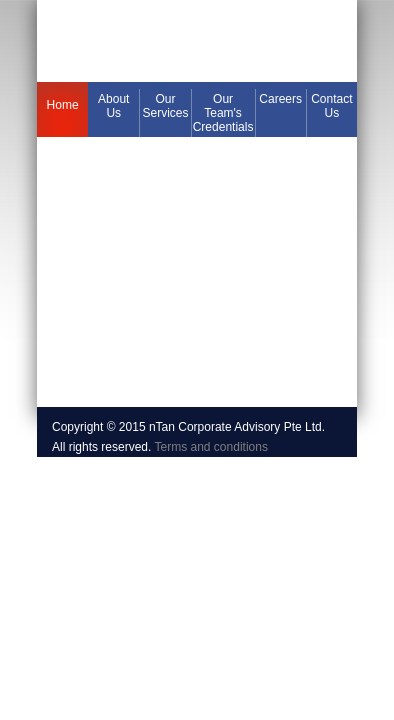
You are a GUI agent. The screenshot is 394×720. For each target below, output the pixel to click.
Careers (280, 99)
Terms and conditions (211, 447)
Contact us (331, 106)
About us (113, 106)
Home (63, 105)
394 (197, 41)
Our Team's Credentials (223, 113)
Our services (165, 106)
